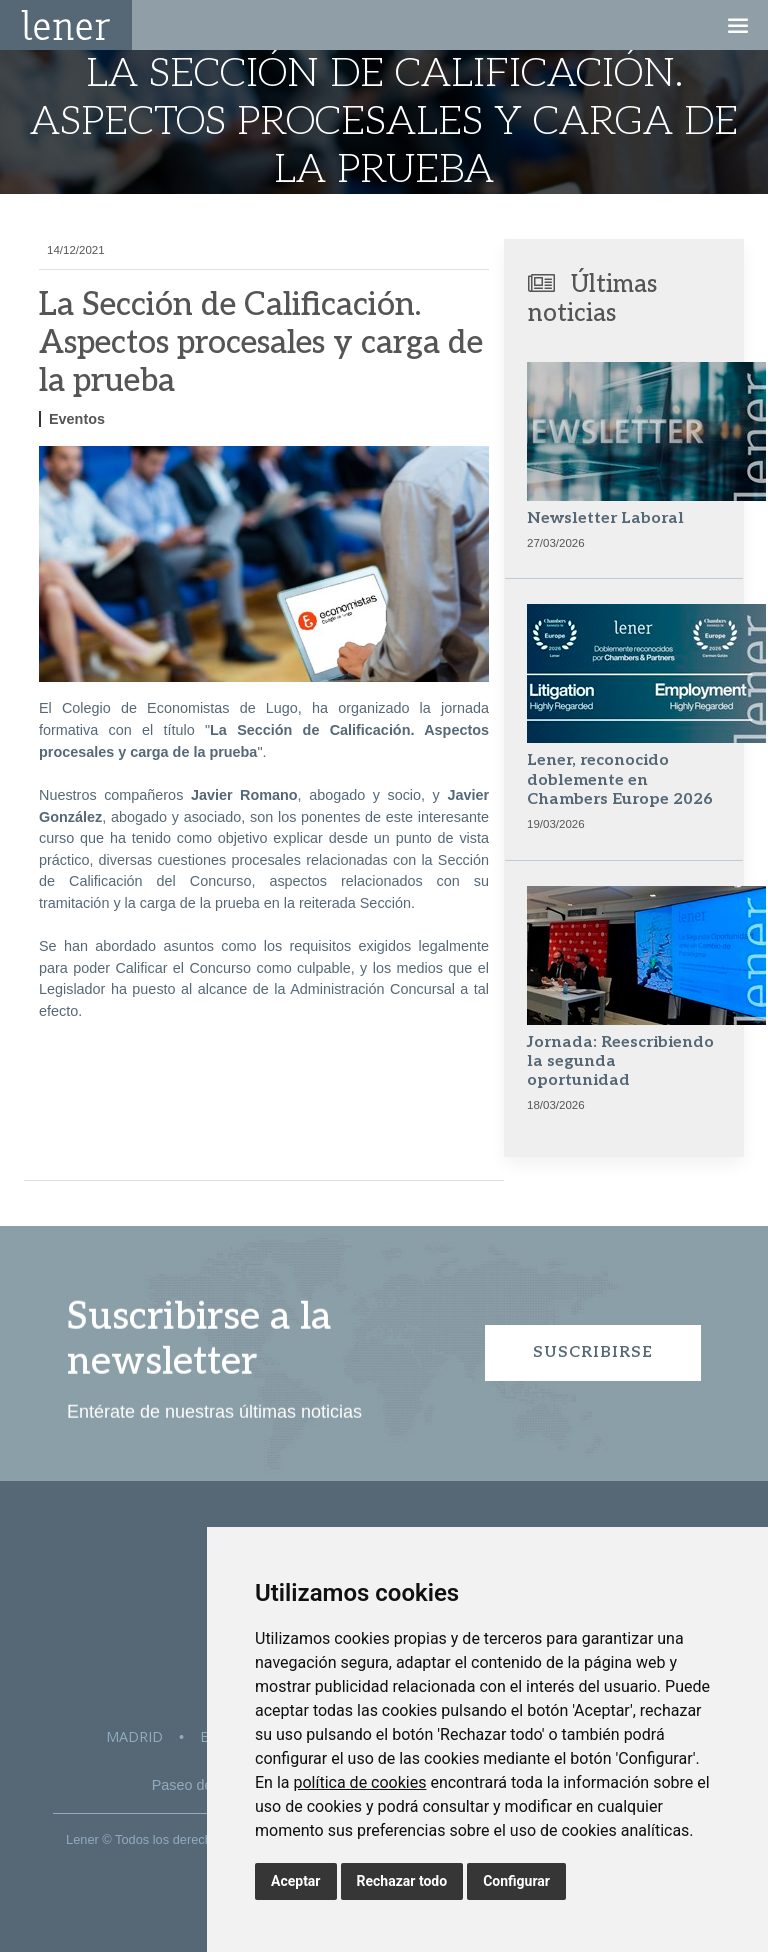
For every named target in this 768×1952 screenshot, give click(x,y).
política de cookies (359, 1782)
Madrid (134, 1736)
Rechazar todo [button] (402, 1881)
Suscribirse (593, 1352)
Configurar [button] (516, 1881)
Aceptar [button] (296, 1881)
